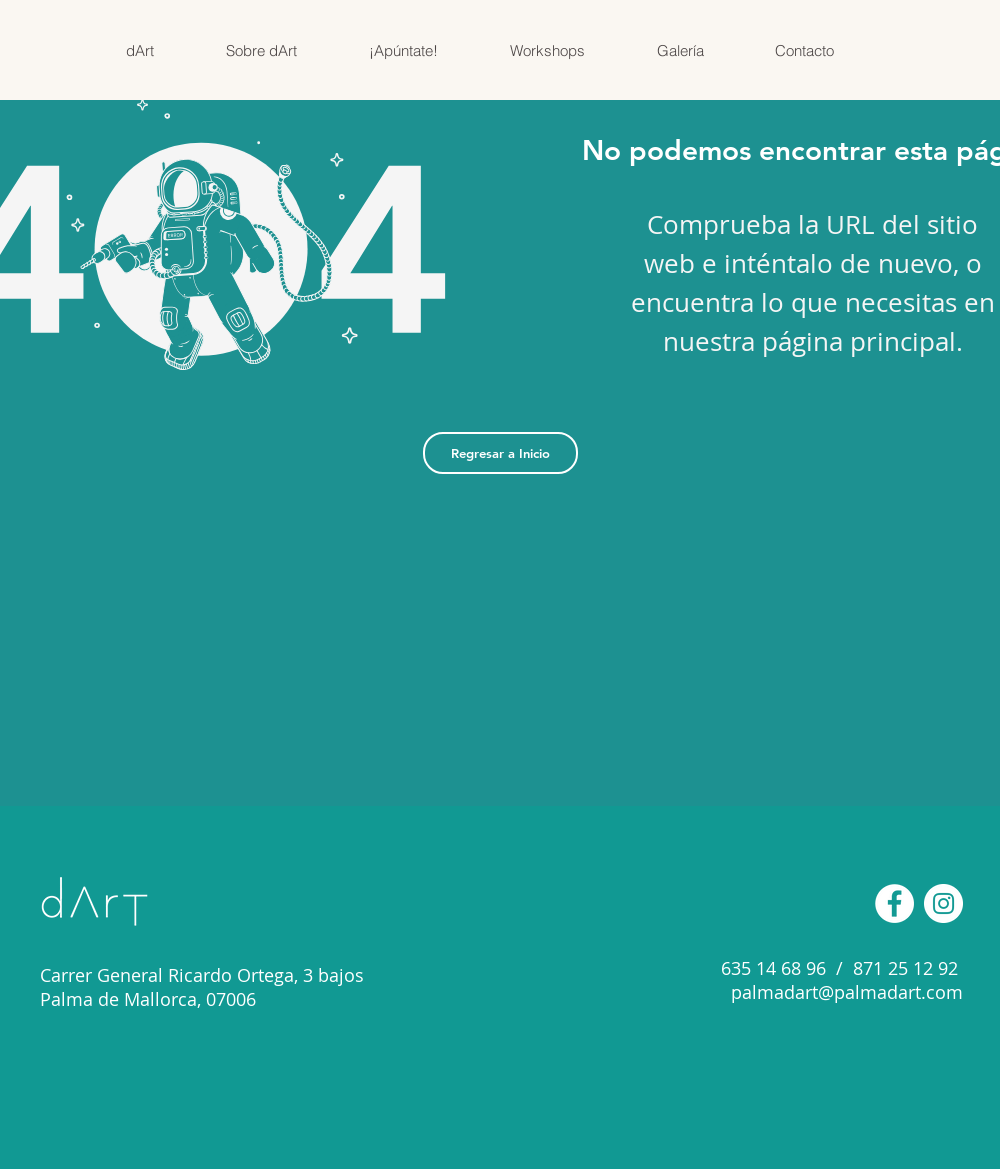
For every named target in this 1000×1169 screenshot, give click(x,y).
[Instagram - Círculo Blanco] (943, 903)
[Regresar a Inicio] (500, 453)
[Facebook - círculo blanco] (894, 903)
